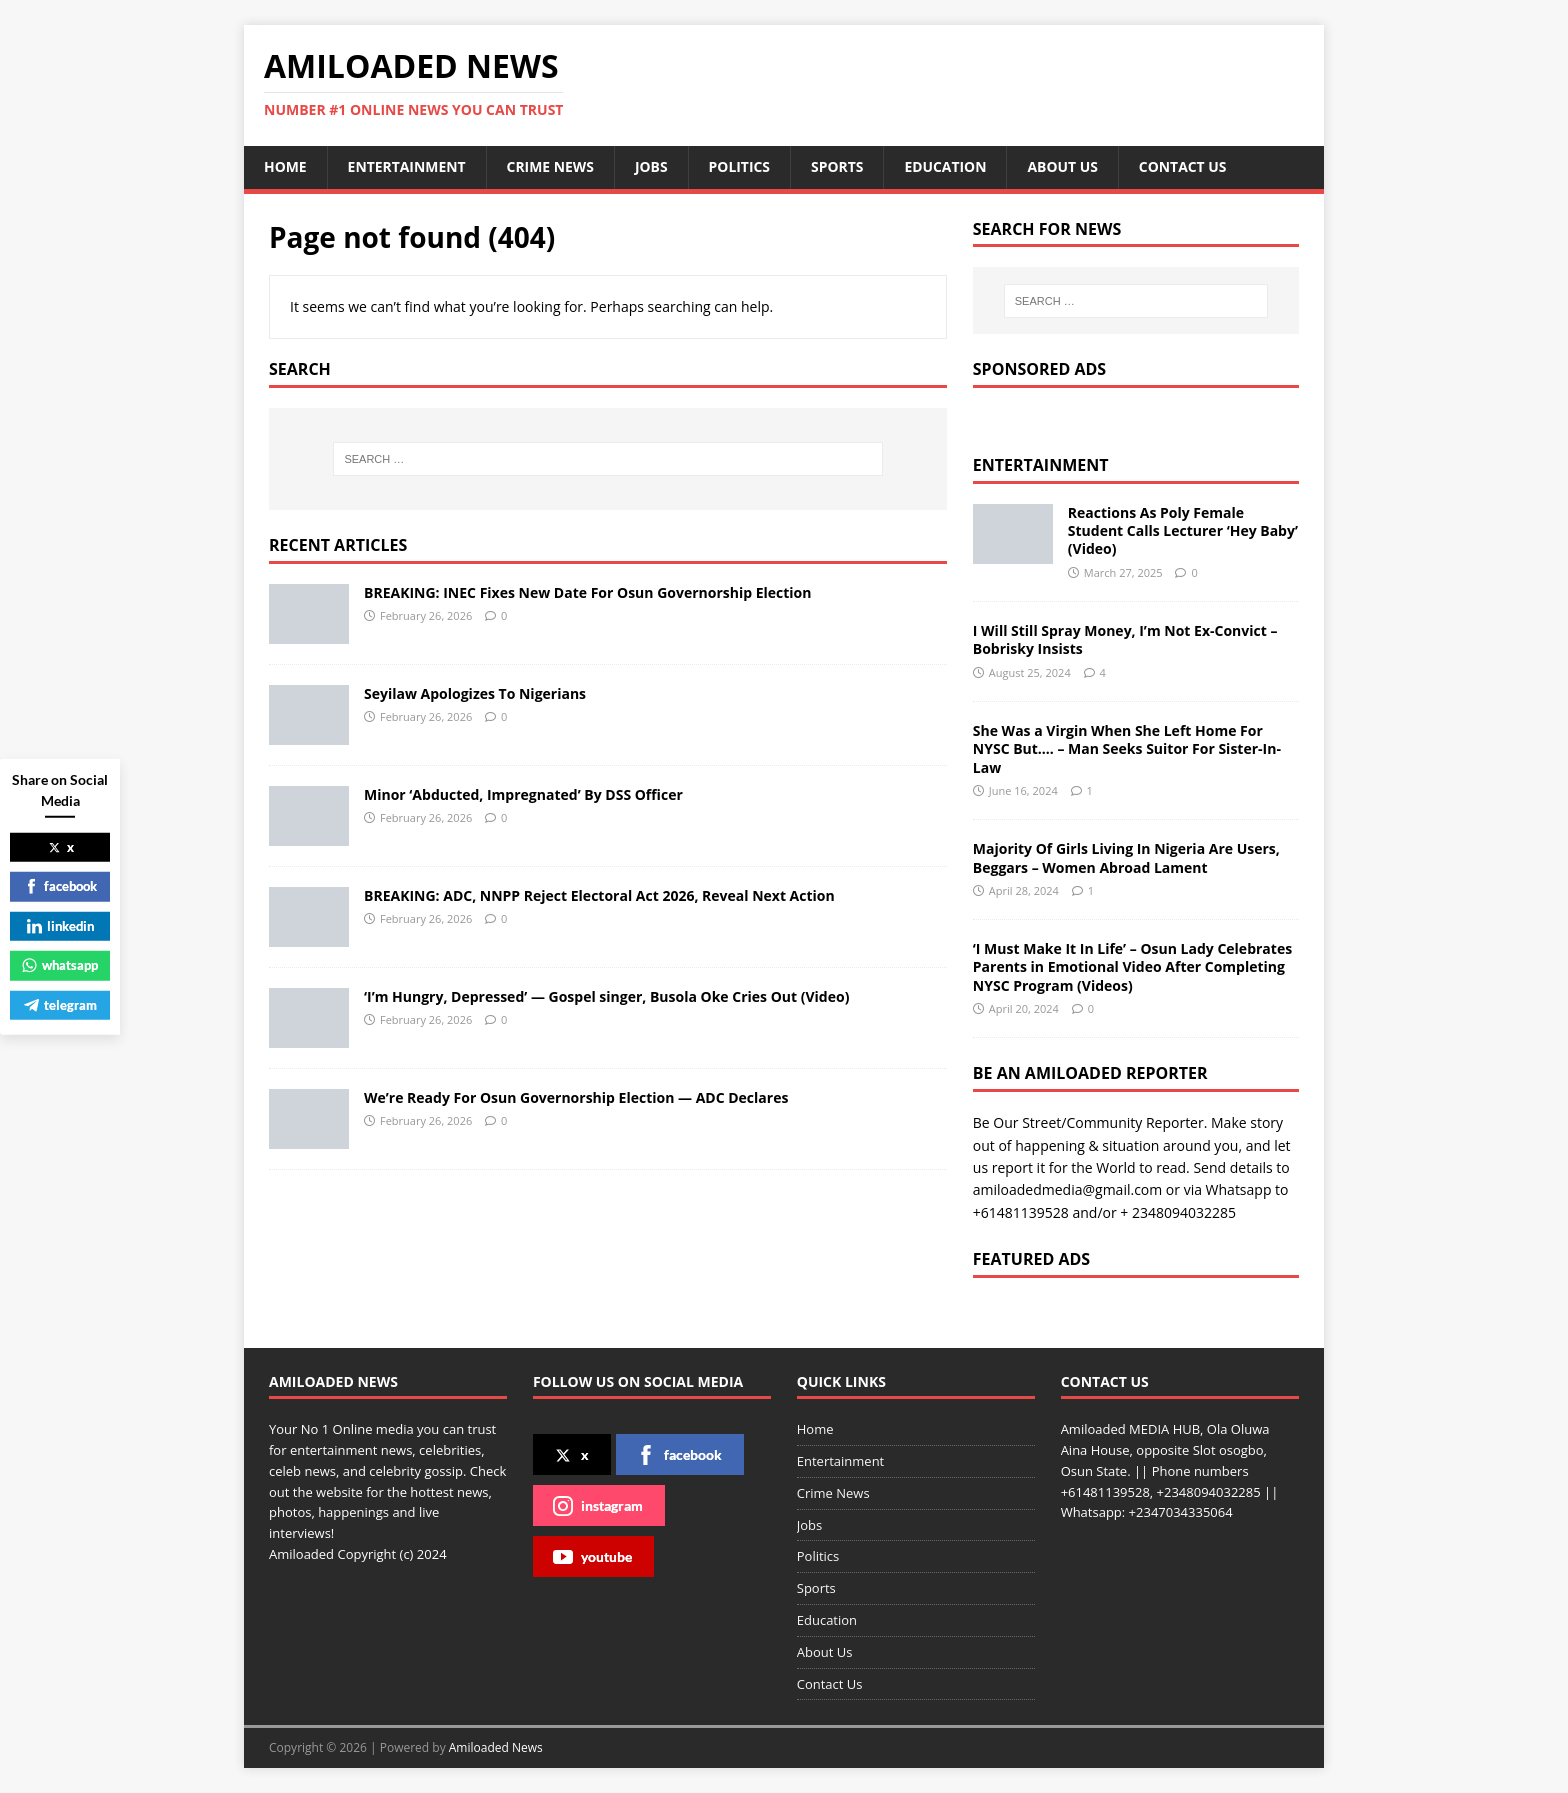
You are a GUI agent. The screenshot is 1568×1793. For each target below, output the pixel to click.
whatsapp (60, 965)
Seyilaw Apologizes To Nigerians (475, 693)
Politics (742, 166)
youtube (592, 1557)
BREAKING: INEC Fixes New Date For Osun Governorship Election (587, 592)
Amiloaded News (496, 1747)
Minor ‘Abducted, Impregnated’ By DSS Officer (523, 794)
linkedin (60, 925)
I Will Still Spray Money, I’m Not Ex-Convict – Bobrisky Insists (1125, 639)
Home (285, 166)
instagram (598, 1506)
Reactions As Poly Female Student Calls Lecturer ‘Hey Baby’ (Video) (1183, 530)
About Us (1066, 166)
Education (948, 166)
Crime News (552, 166)
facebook (679, 1455)
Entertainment (407, 166)
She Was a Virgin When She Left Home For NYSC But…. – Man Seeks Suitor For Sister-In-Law (1127, 748)
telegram (60, 1004)
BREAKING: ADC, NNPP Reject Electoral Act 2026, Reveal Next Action (599, 895)
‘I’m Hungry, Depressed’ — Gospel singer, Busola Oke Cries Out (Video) (606, 996)
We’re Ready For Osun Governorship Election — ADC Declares (576, 1097)
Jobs (653, 166)
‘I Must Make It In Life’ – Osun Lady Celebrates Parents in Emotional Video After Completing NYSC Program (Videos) (1132, 966)
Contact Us (1187, 166)
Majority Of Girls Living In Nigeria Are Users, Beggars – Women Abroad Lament (1126, 857)
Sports (839, 166)
